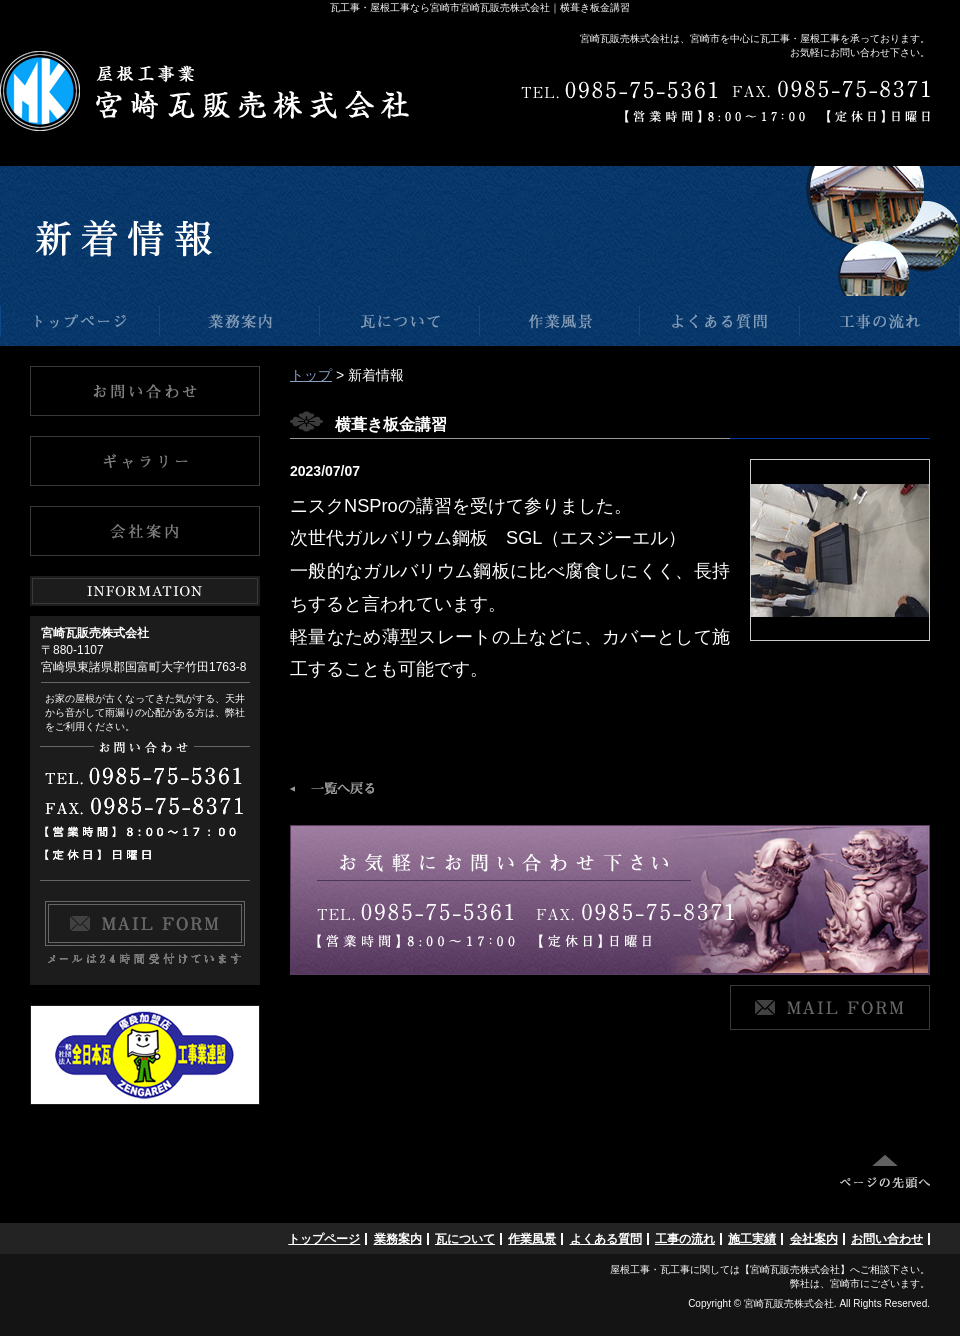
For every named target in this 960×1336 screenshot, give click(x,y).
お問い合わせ (887, 1239)
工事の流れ (685, 1239)
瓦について (465, 1239)
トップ (311, 375)
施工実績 (752, 1239)
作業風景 (532, 1239)
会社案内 (814, 1239)
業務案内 (398, 1239)
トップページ (324, 1239)
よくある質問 (606, 1239)
